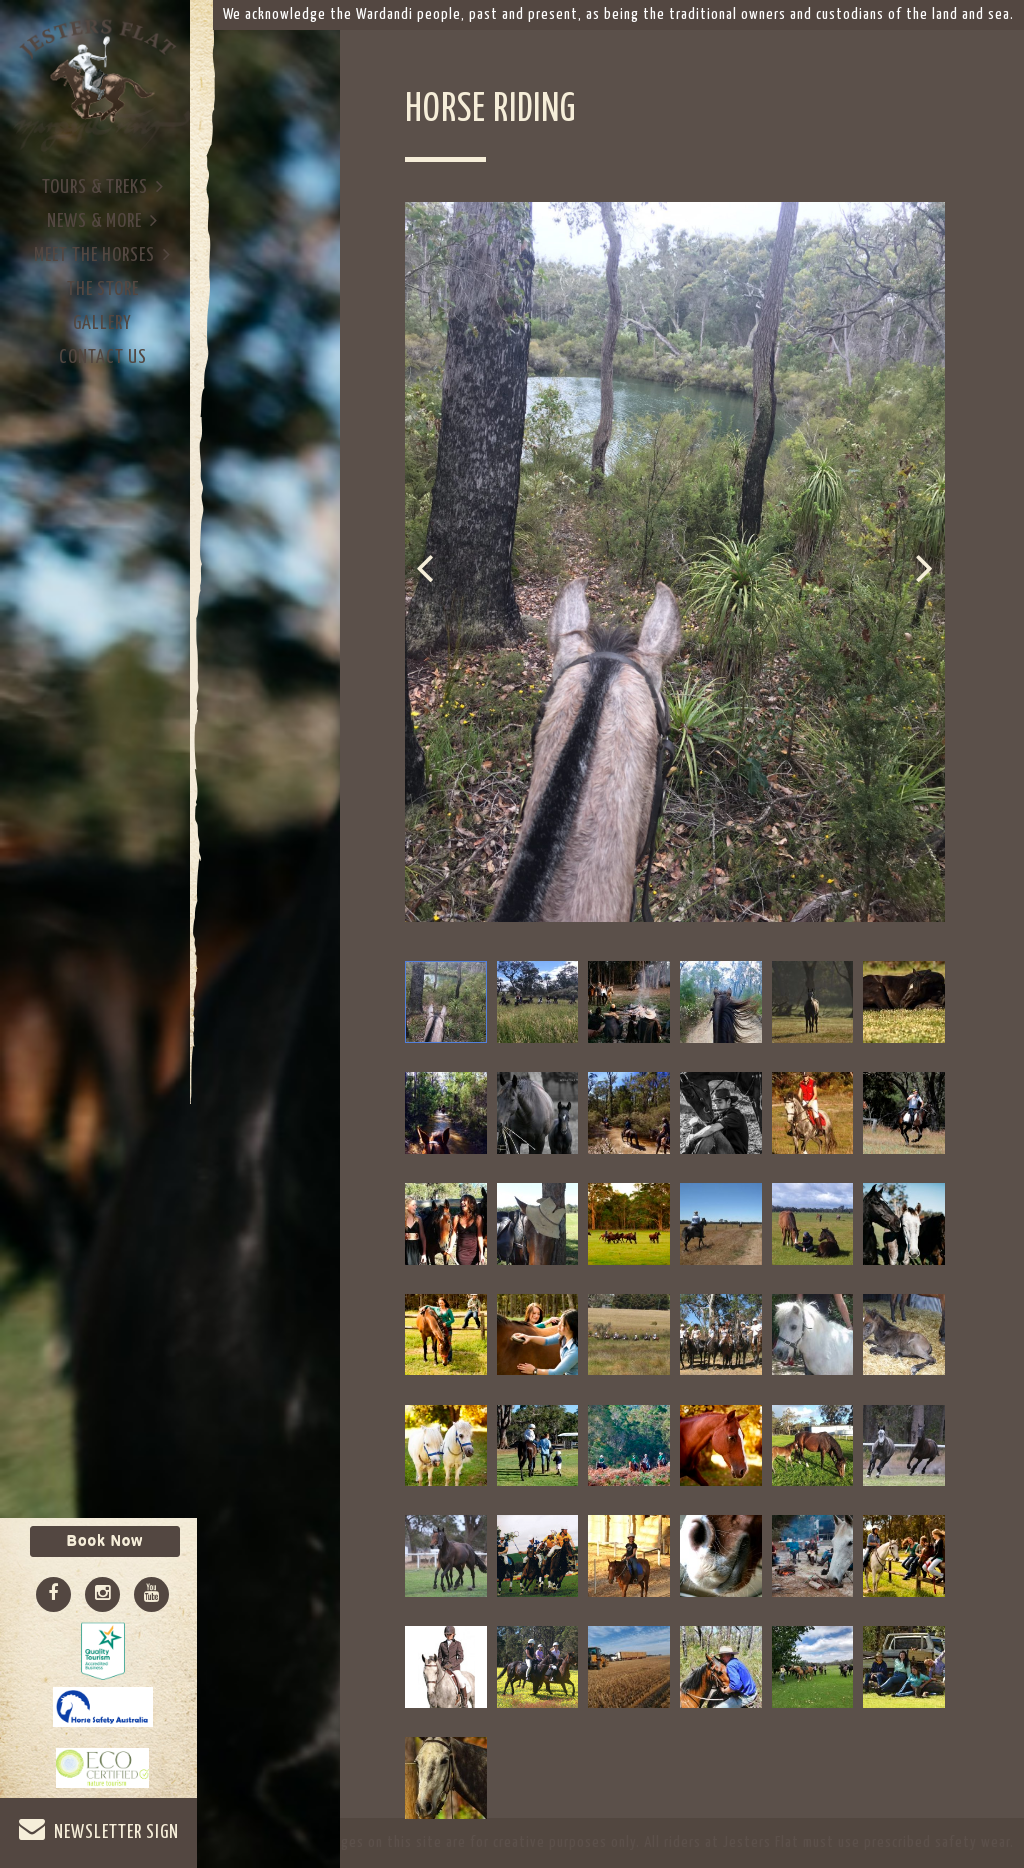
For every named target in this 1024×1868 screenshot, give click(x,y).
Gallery (102, 323)
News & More (102, 220)
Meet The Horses (102, 254)
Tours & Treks (103, 186)
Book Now (105, 1541)
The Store (103, 289)
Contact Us (103, 357)
